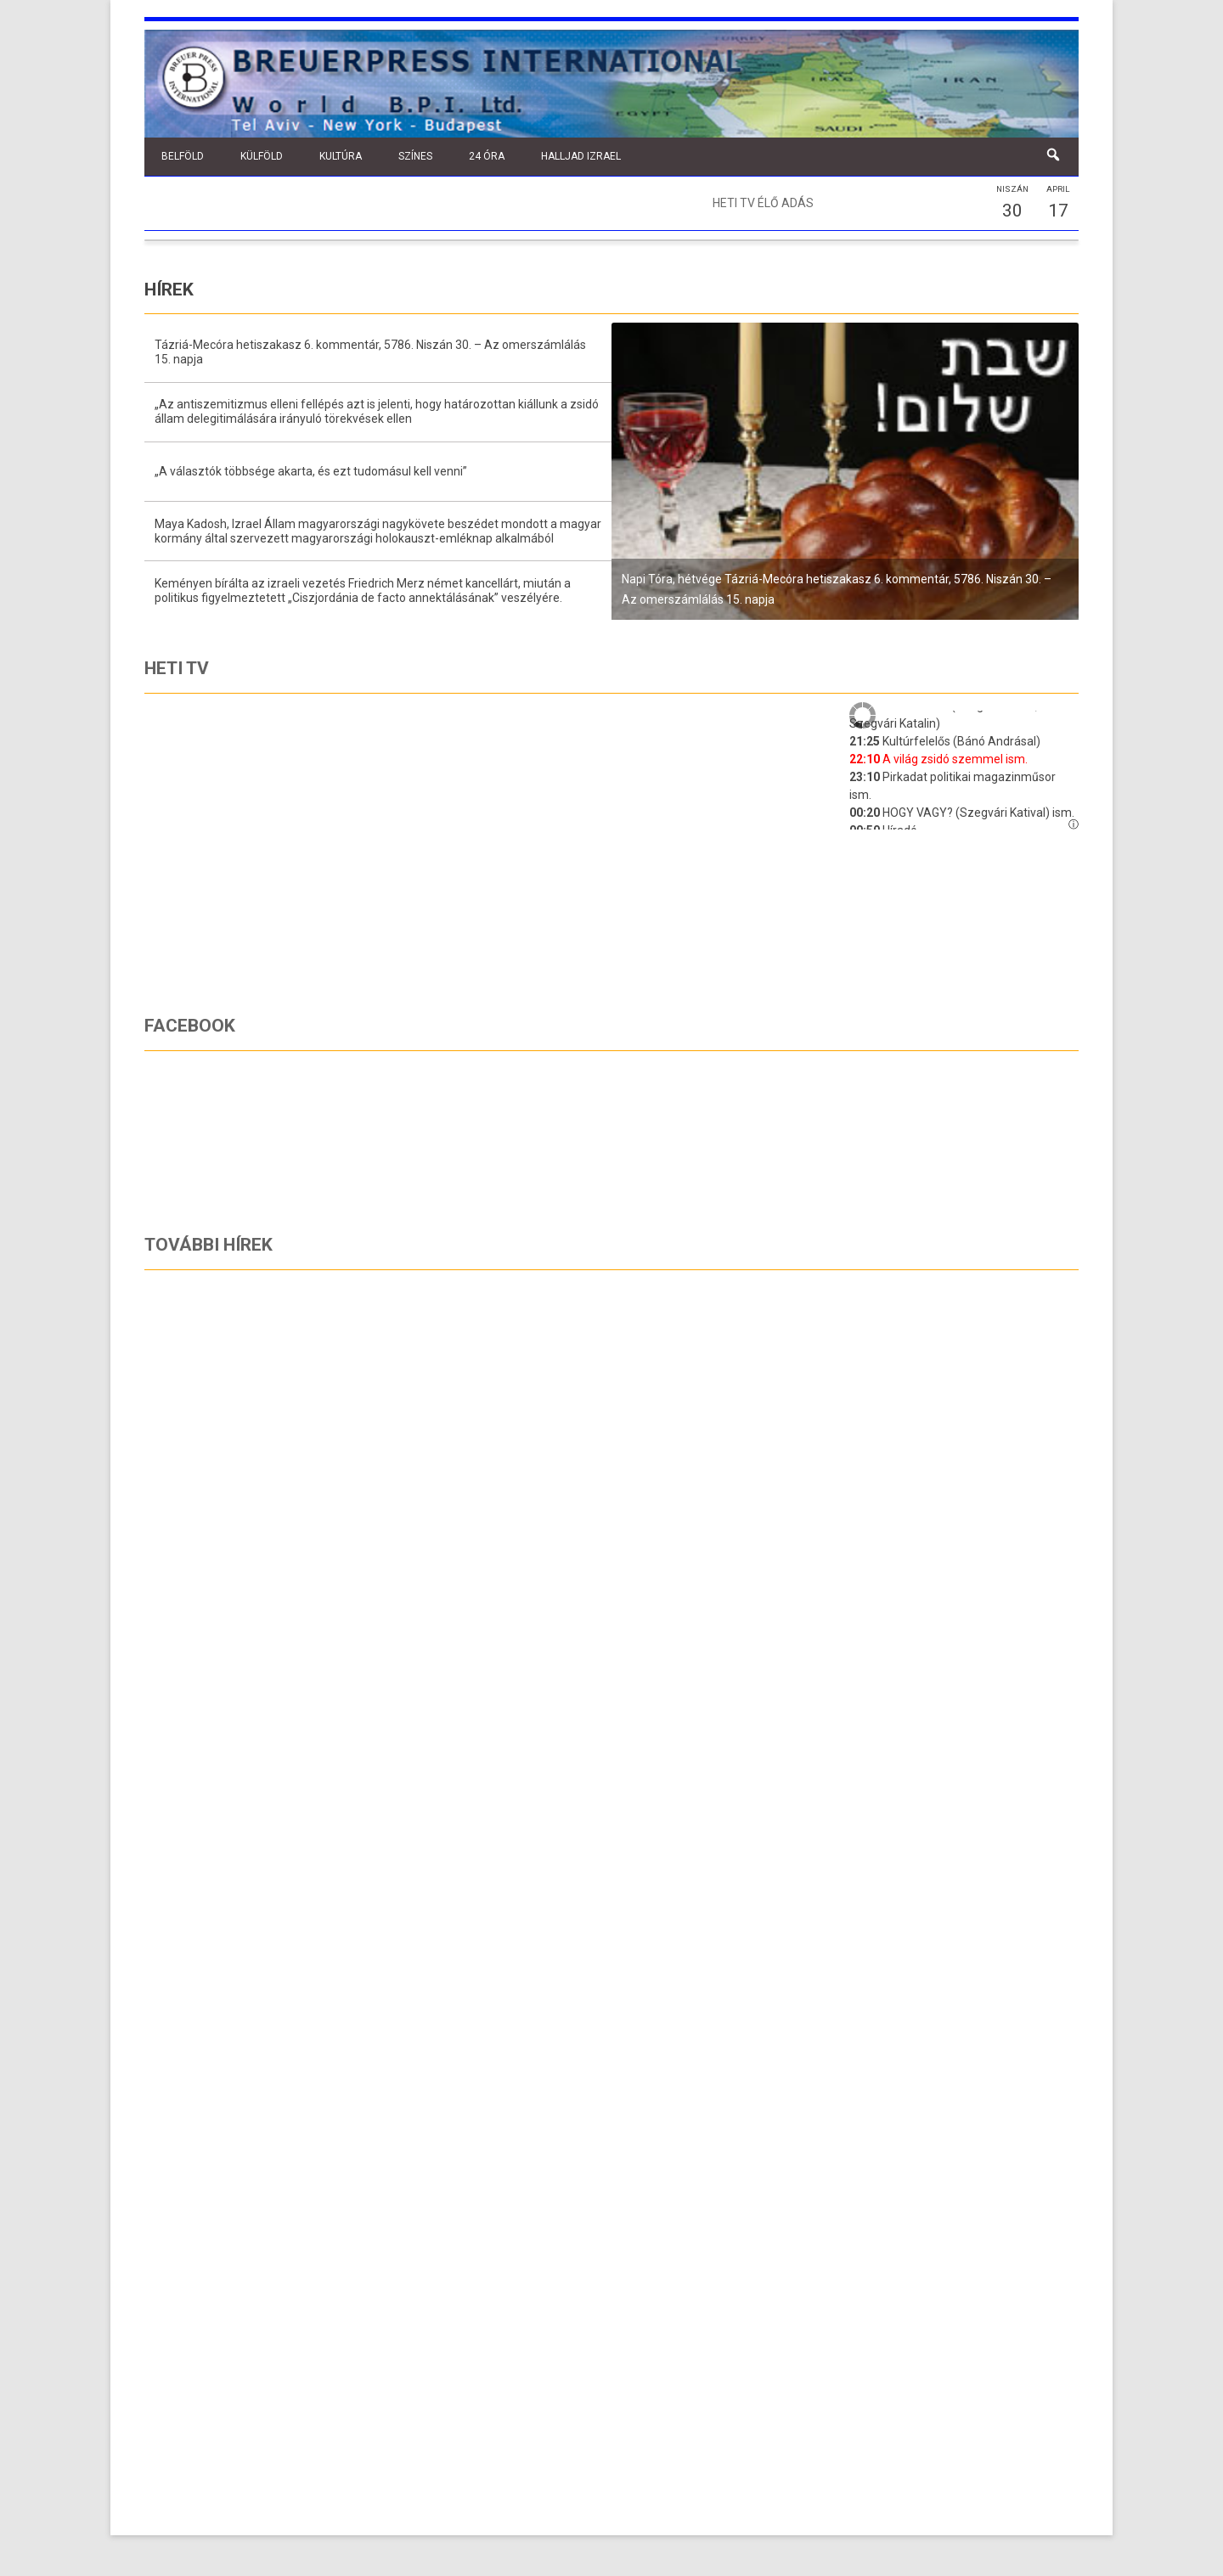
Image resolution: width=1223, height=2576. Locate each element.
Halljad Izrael (581, 156)
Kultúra (340, 156)
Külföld (261, 156)
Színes (415, 156)
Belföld (182, 156)
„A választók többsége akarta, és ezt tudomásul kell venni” (311, 471)
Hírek (169, 289)
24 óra (486, 156)
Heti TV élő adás (763, 203)
